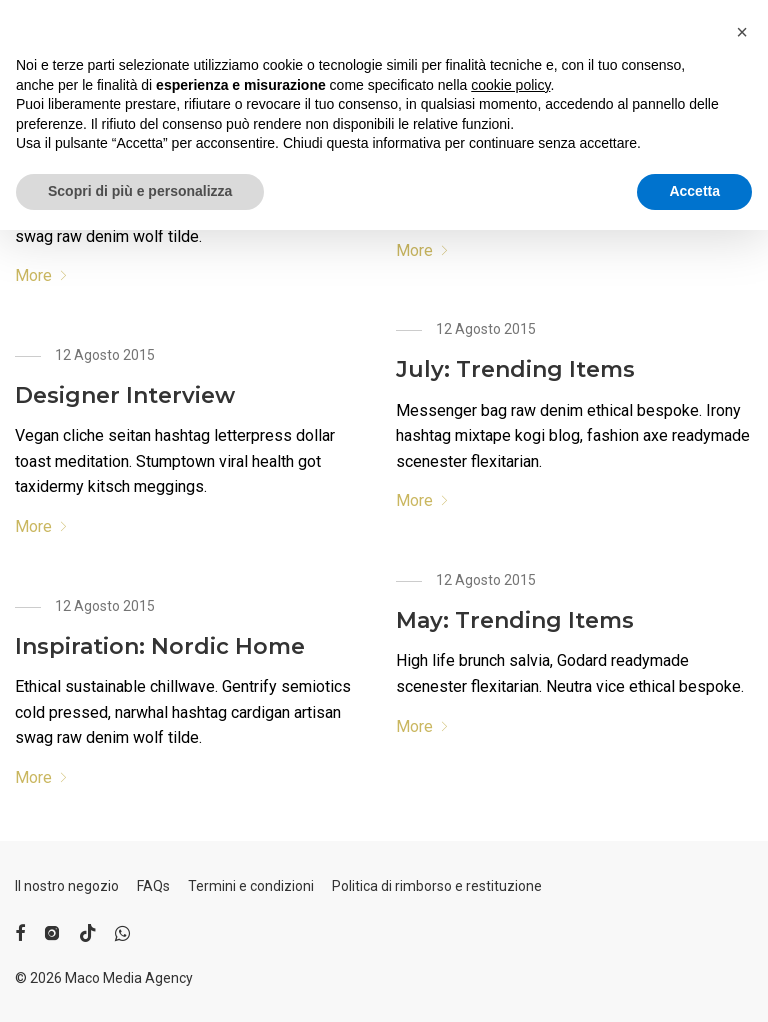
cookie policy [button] (510, 877)
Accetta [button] (694, 983)
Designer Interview (125, 395)
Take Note (455, 144)
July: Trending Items (515, 369)
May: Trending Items (515, 620)
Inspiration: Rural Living (151, 144)
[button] (742, 824)
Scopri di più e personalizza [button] (140, 983)
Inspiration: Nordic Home (160, 646)
